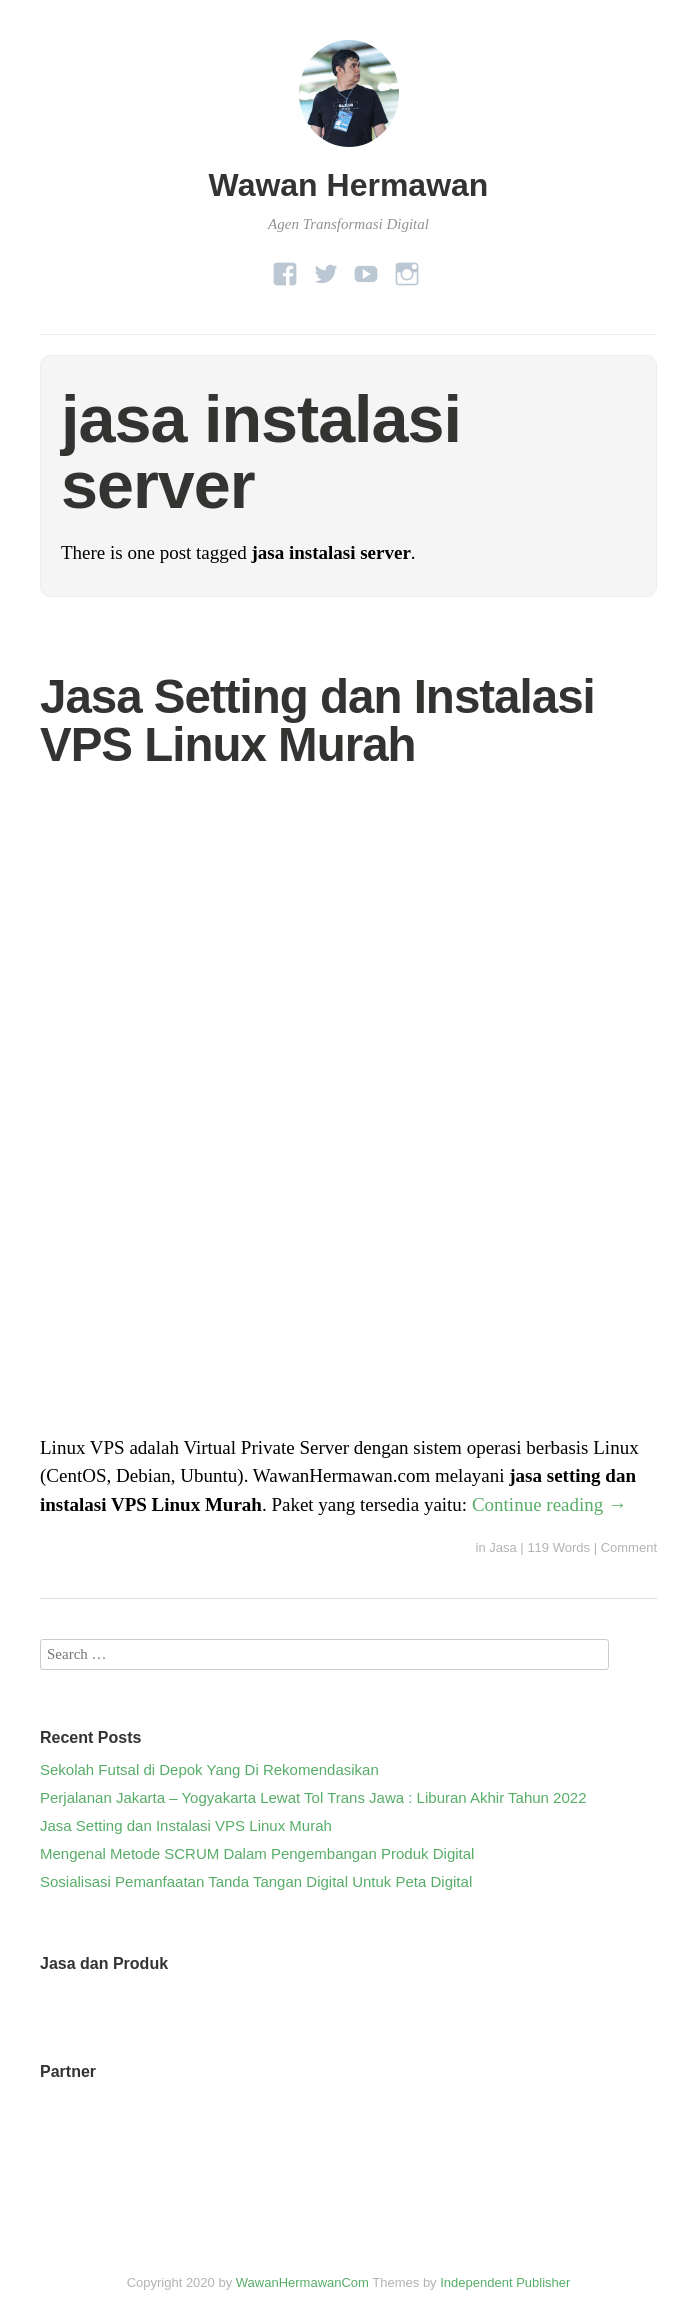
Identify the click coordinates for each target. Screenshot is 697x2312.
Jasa (502, 1547)
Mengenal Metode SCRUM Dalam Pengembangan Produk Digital (257, 1853)
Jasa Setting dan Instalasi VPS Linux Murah (317, 720)
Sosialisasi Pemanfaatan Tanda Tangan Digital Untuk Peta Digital (256, 1881)
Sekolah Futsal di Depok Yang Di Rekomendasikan (209, 1769)
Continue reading (549, 1504)
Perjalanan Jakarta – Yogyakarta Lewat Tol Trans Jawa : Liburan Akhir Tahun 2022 (313, 1797)
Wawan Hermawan (349, 185)
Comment (629, 1547)
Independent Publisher (505, 2282)
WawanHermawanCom (302, 2282)
